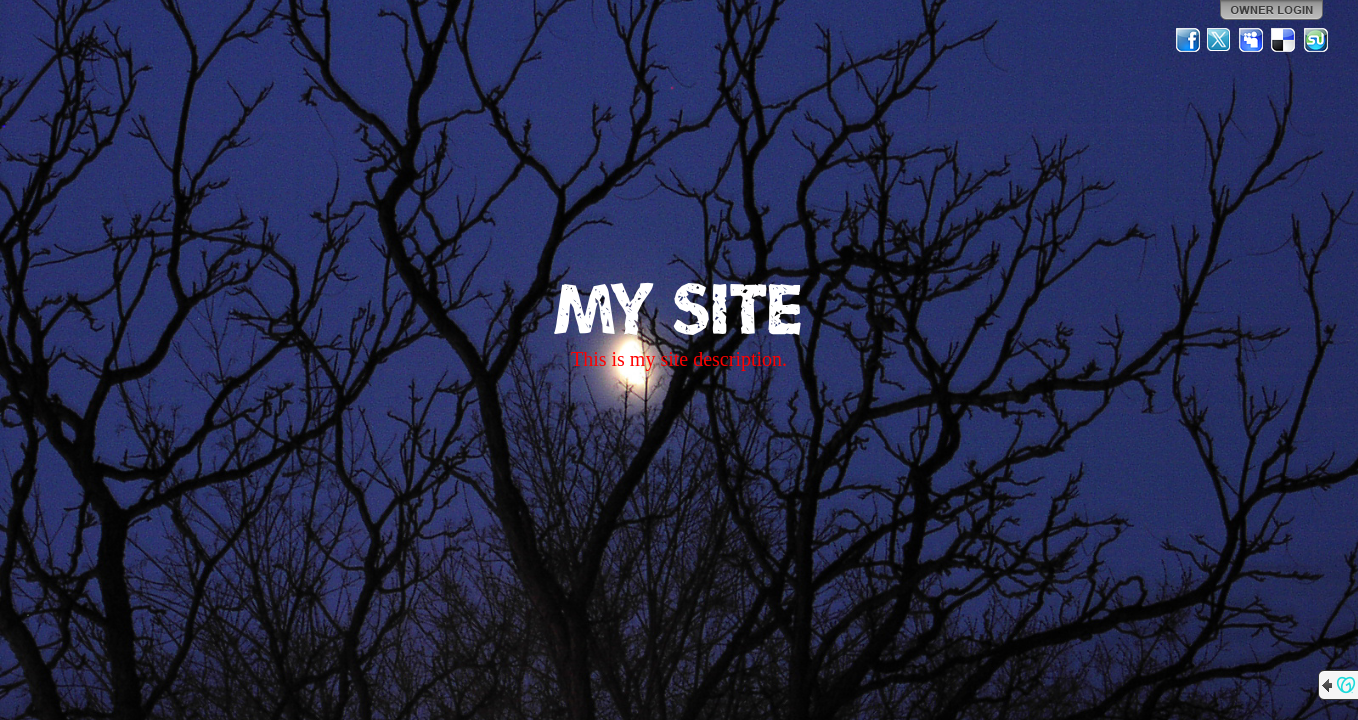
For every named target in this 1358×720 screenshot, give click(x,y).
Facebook (1188, 40)
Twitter (1220, 40)
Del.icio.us (1284, 40)
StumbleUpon (1316, 40)
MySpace (1252, 40)
